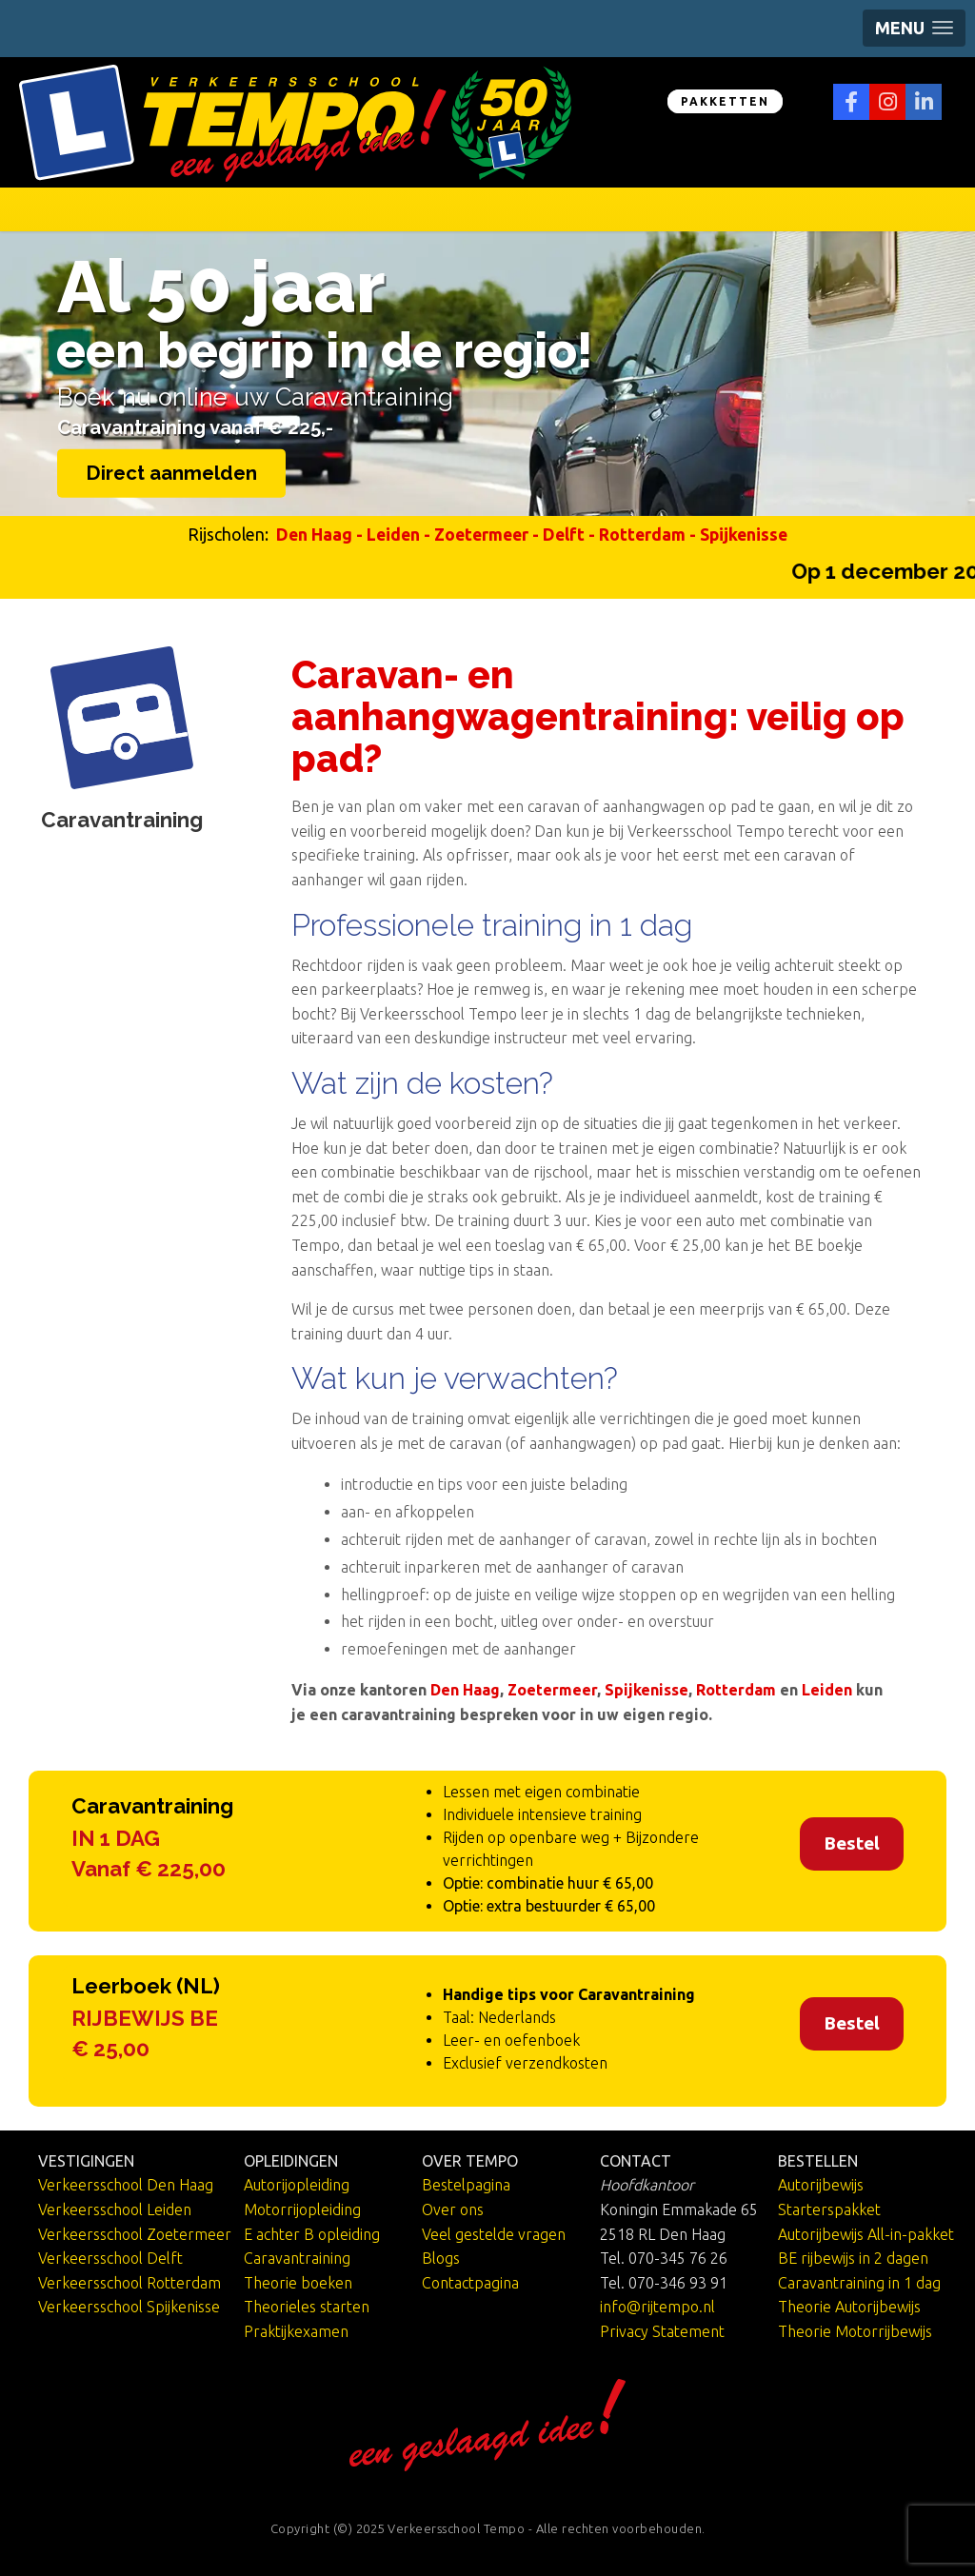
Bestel (852, 1843)
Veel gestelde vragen (494, 2234)
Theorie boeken (298, 2282)
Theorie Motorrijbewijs (855, 2331)
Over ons (453, 2209)
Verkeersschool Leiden (114, 2209)
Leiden (393, 534)
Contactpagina (470, 2282)
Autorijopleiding (296, 2184)
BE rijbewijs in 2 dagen (853, 2258)
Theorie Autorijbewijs (849, 2306)
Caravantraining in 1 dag (859, 2282)
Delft (564, 534)
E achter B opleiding (312, 2234)
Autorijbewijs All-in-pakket (866, 2234)
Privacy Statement (662, 2331)
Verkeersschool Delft (110, 2258)
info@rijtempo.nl (657, 2306)
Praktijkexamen (296, 2331)
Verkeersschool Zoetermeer (134, 2234)
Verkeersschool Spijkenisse (129, 2306)
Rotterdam (642, 534)
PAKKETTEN (725, 101)
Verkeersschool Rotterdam (129, 2282)
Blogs (441, 2258)
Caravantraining (297, 2258)
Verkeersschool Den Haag (125, 2184)
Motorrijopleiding (302, 2209)
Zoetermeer (481, 534)
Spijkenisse (743, 534)
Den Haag (314, 534)
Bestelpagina (466, 2184)
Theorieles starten (306, 2306)
